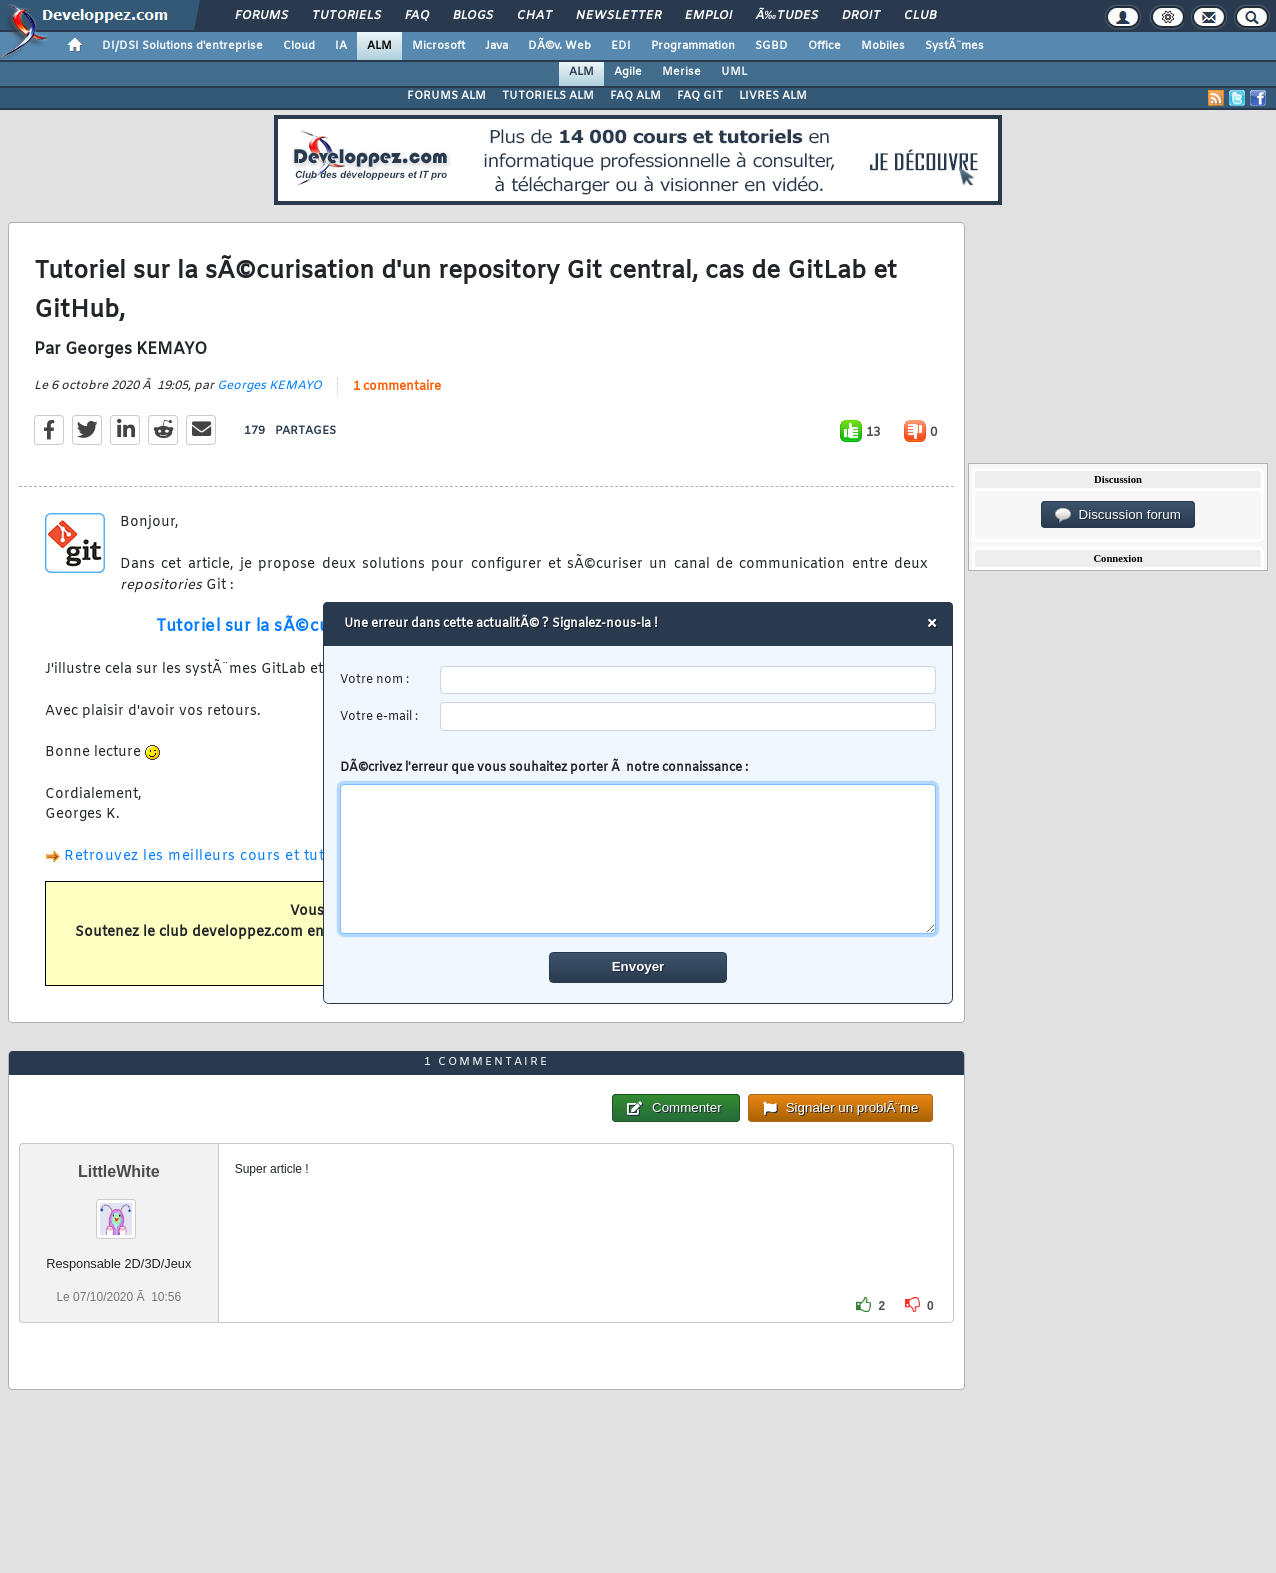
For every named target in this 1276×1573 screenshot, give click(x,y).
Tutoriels (346, 16)
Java (496, 46)
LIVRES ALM (773, 96)
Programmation (693, 46)
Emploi (708, 16)
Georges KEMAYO (269, 386)
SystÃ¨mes (954, 46)
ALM (379, 46)
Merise (681, 72)
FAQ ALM (635, 96)
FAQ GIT (700, 96)
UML (734, 72)
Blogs (473, 16)
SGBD (771, 46)
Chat (534, 16)
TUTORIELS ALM (548, 96)
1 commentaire (397, 387)
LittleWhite (119, 1171)
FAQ (417, 16)
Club (920, 16)
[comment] (638, 859)
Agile (628, 72)
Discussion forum (1118, 515)
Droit (861, 16)
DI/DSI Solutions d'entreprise (182, 46)
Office (824, 46)
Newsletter (618, 16)
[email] (688, 716)
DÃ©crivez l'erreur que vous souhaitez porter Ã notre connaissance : (638, 847)
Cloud (299, 46)
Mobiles (883, 46)
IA (341, 46)
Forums (261, 16)
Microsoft (438, 46)
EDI (621, 46)
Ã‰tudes (787, 16)
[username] (688, 680)
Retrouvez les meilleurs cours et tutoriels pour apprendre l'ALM (297, 856)
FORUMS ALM (446, 96)
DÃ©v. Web (559, 46)
